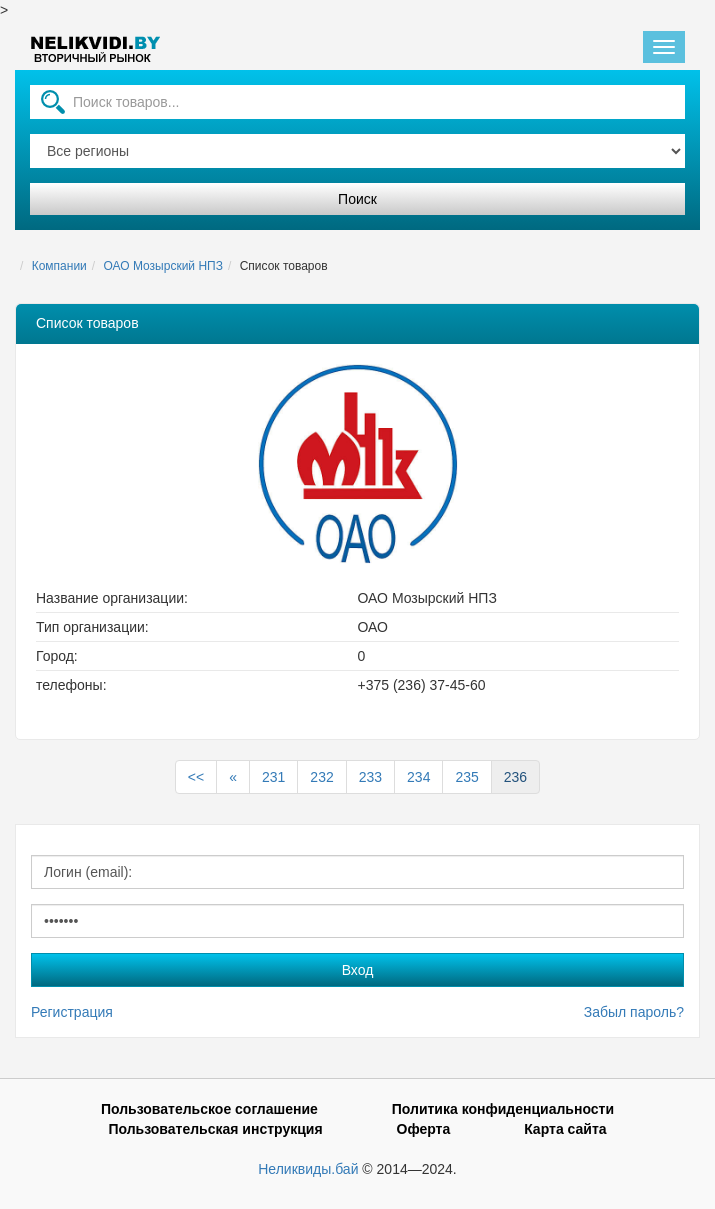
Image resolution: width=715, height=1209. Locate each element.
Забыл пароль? (634, 1012)
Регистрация (72, 1012)
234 (418, 777)
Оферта (424, 1129)
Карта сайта (565, 1129)
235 (466, 777)
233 (370, 777)
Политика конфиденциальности (503, 1109)
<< (196, 777)
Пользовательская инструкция (215, 1129)
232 (321, 777)
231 (273, 777)
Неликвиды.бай (308, 1169)
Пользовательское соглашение (209, 1109)
